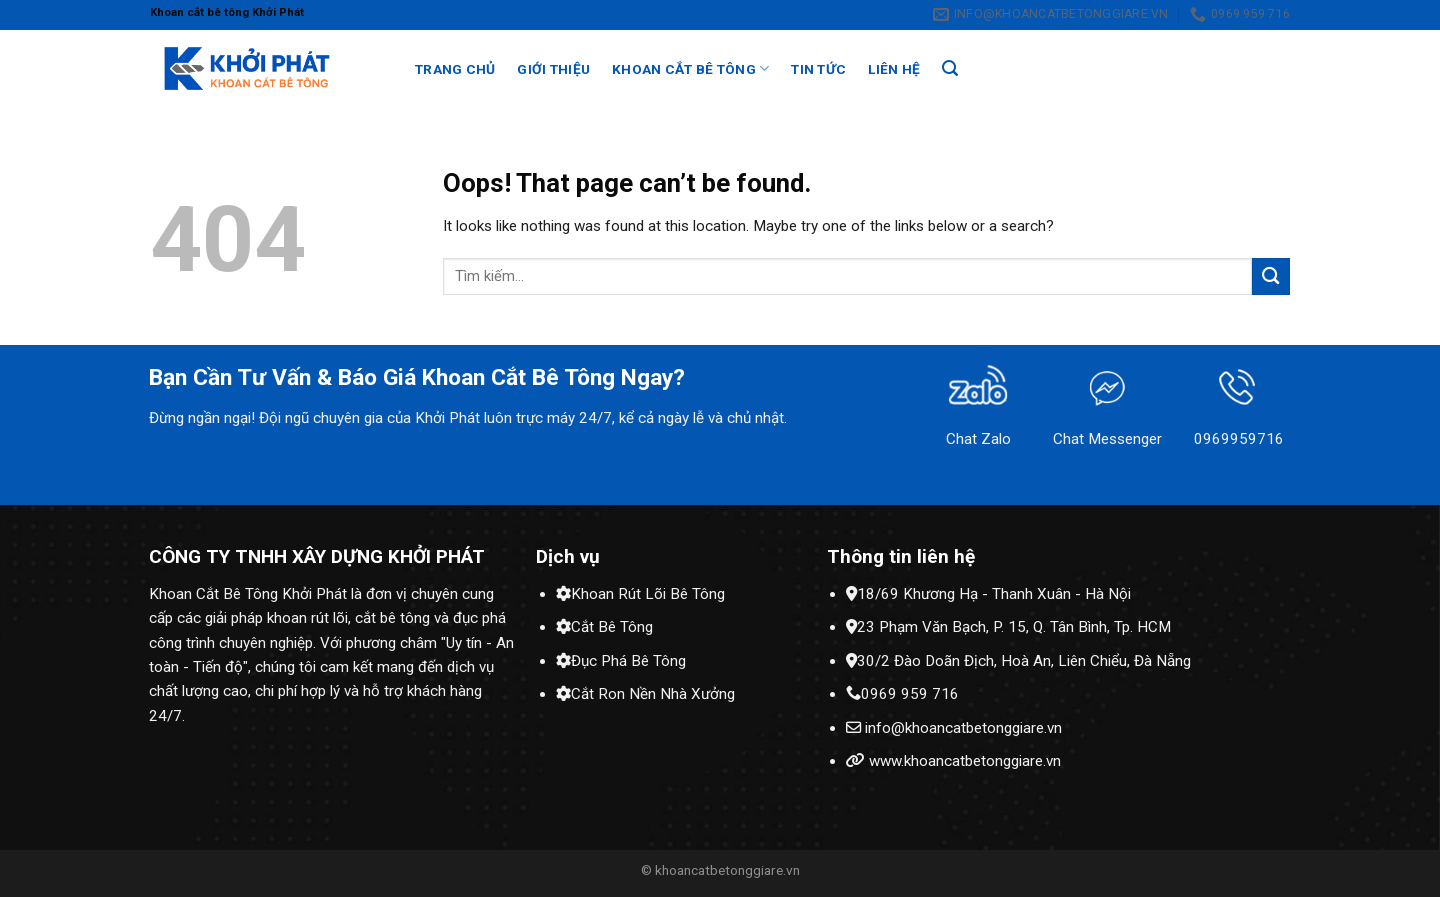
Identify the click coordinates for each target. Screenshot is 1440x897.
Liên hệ (894, 69)
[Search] (950, 68)
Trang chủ (455, 69)
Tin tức (818, 69)
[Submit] (1271, 276)
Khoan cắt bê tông (690, 68)
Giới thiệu (553, 69)
